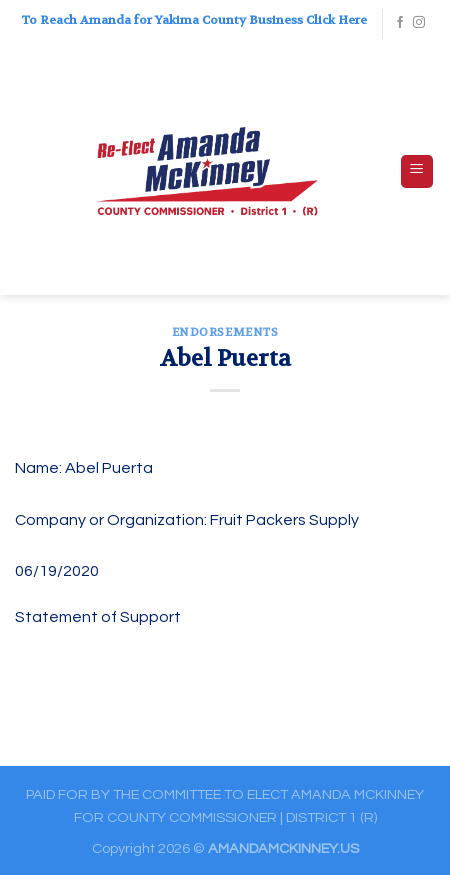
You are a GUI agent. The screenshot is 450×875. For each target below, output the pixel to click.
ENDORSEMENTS (225, 332)
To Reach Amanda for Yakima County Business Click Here (194, 20)
